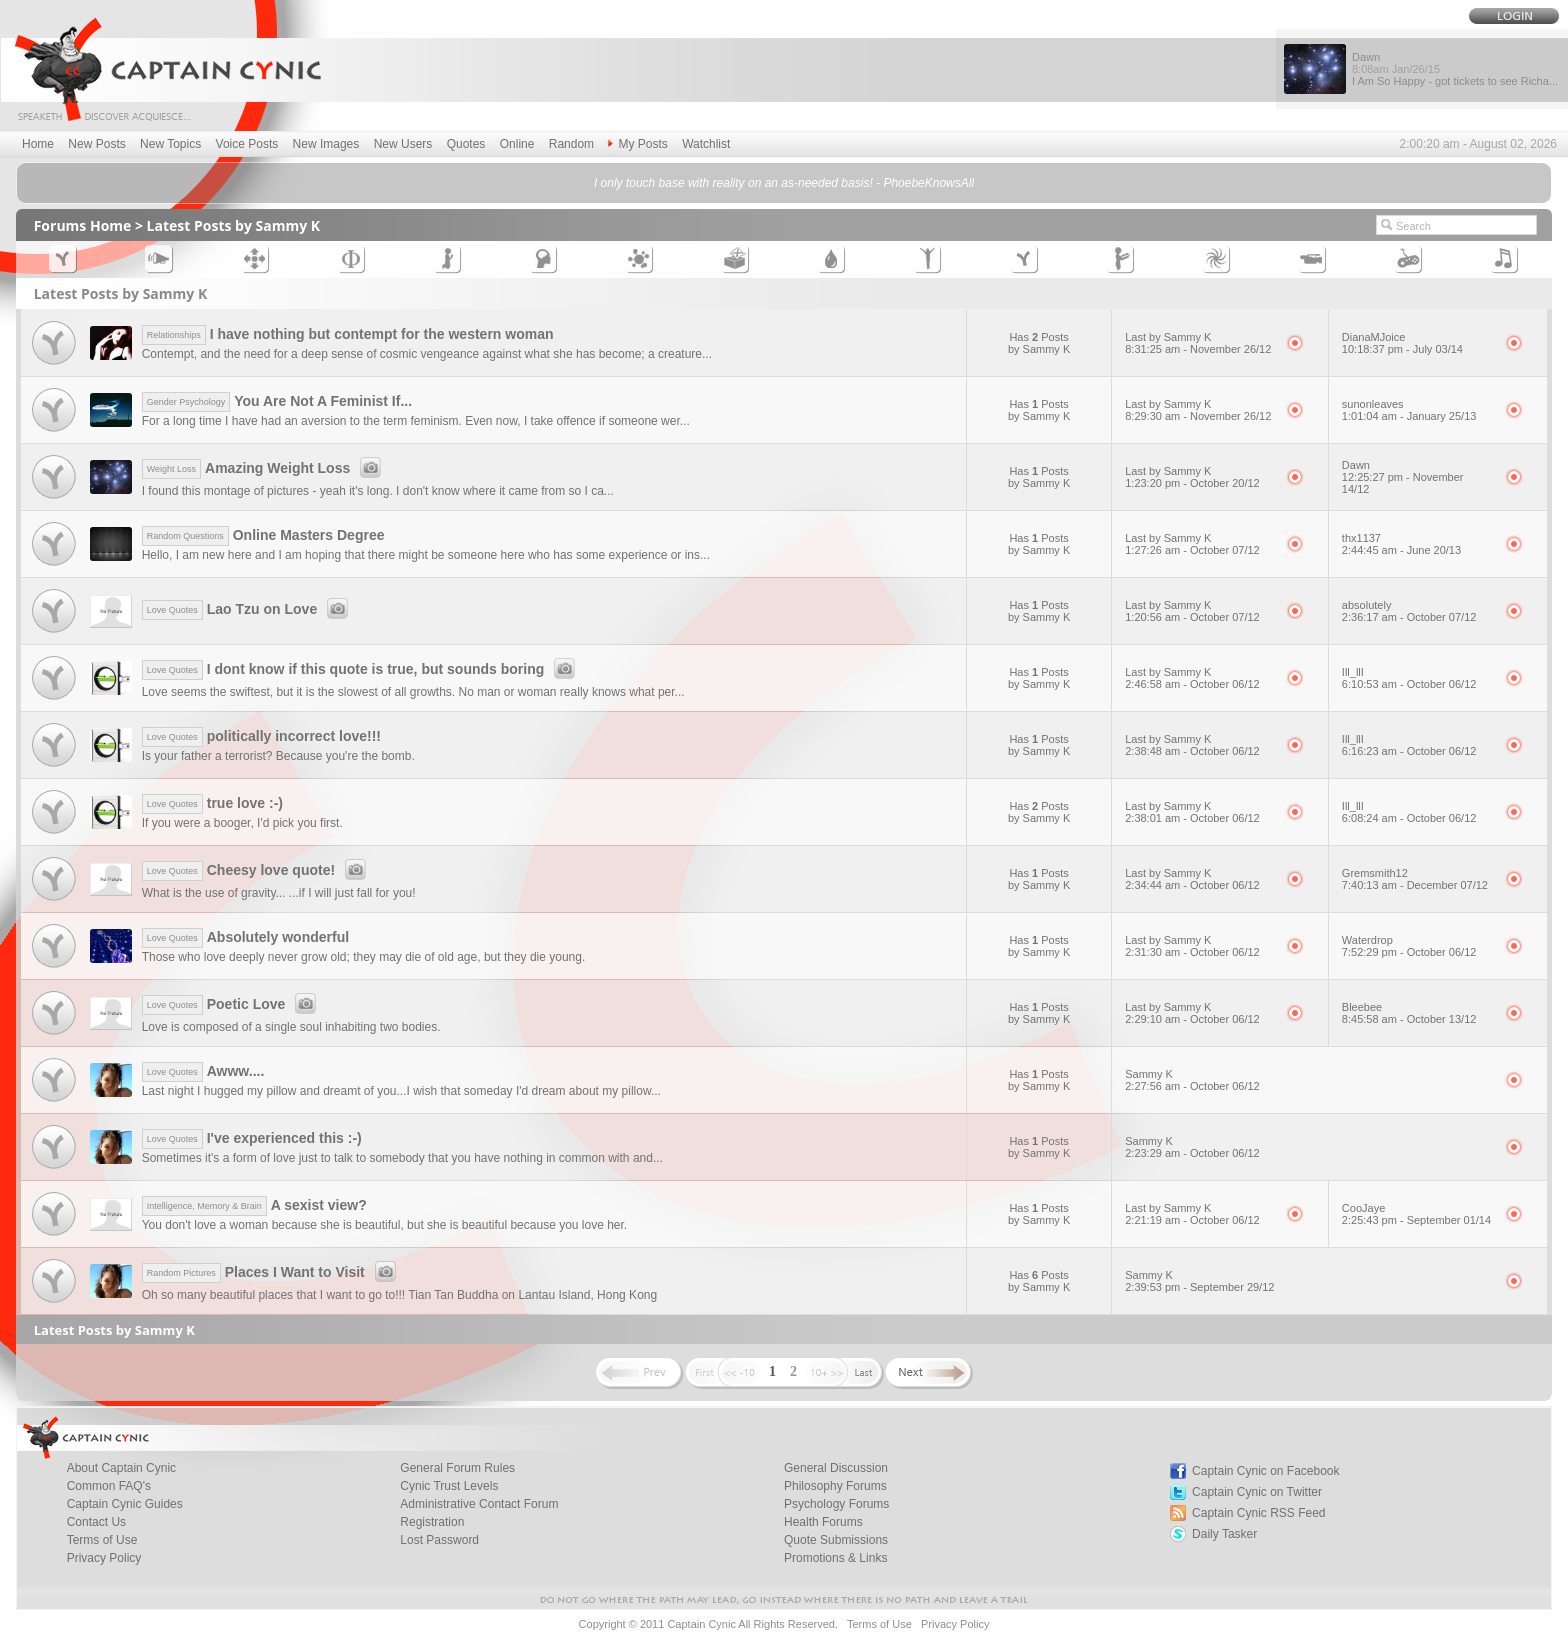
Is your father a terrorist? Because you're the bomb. (278, 756)
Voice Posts (247, 144)
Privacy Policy (104, 1558)
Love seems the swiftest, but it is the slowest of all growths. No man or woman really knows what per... (413, 692)
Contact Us (96, 1522)
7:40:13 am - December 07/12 (1415, 885)
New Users (403, 144)
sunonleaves (1373, 404)
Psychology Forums (836, 1504)
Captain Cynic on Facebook (1265, 1471)
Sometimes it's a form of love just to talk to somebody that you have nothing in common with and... (402, 1158)
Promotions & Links (835, 1558)
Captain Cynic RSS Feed (1258, 1513)
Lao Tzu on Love (248, 609)
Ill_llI (1353, 672)
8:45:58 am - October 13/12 (1409, 1019)
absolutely (1367, 605)
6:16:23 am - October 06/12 (1409, 751)
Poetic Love (232, 1004)
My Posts (637, 144)
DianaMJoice (1374, 337)
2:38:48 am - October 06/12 (1192, 751)
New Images (326, 144)
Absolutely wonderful (245, 937)
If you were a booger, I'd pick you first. (242, 823)
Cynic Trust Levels (449, 1486)
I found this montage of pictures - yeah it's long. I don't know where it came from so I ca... (378, 491)
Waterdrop (1367, 940)
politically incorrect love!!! (261, 736)
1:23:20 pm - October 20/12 (1192, 483)
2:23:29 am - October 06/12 (1192, 1153)
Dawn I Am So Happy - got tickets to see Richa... (1455, 69)
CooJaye (1363, 1208)
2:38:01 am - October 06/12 (1192, 818)
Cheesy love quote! (257, 870)
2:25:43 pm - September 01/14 (1416, 1220)
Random (571, 144)
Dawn (1356, 465)
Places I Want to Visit (272, 1272)
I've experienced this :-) (252, 1138)
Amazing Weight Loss (265, 468)
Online (517, 144)
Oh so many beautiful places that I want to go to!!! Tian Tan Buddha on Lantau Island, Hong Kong (399, 1295)
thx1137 (1361, 538)
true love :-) (212, 803)
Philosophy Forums (835, 1486)
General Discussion (836, 1468)
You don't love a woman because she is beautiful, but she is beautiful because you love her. (385, 1225)
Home (38, 144)
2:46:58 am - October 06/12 (1192, 684)
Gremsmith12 (1375, 873)
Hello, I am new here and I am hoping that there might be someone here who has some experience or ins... (426, 555)
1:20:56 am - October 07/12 (1192, 617)
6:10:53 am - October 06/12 (1409, 684)
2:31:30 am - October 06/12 (1192, 952)
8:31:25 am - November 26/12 (1198, 349)
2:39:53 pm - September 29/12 (1199, 1287)
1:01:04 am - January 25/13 (1409, 416)
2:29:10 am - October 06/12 (1192, 1019)
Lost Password (439, 1540)
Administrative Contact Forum (479, 1504)
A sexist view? (254, 1205)
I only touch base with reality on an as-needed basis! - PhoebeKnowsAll (784, 183)
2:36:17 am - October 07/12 (1409, 617)
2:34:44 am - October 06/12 (1192, 885)
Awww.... (203, 1071)
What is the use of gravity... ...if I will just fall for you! (279, 893)
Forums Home (83, 225)
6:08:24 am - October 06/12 (1409, 818)
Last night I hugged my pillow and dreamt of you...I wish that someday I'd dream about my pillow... (401, 1091)
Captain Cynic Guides (125, 1504)
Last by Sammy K (1168, 337)
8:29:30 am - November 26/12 (1198, 416)
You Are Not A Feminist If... (277, 401)
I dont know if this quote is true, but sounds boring (362, 669)
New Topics (170, 144)
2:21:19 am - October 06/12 (1192, 1220)
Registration (432, 1522)
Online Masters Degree (263, 535)
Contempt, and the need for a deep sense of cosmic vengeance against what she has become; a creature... (427, 354)
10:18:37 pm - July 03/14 (1402, 349)
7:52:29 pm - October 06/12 (1409, 952)
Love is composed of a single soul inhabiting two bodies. (291, 1027)
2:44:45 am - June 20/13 (1401, 550)
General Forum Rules (457, 1468)
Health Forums (823, 1522)
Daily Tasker (1224, 1534)
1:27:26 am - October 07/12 (1192, 550)
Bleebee (1362, 1007)
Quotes (466, 144)
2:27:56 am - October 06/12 (1192, 1086)
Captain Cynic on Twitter (1257, 1492)
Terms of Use (102, 1540)
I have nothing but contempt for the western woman (348, 334)
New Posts (96, 144)
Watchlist (706, 144)
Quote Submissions (836, 1540)
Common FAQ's (109, 1486)
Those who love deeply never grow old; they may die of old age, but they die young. (364, 957)
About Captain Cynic (121, 1468)
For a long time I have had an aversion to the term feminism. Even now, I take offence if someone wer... (416, 421)
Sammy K (1149, 1074)
